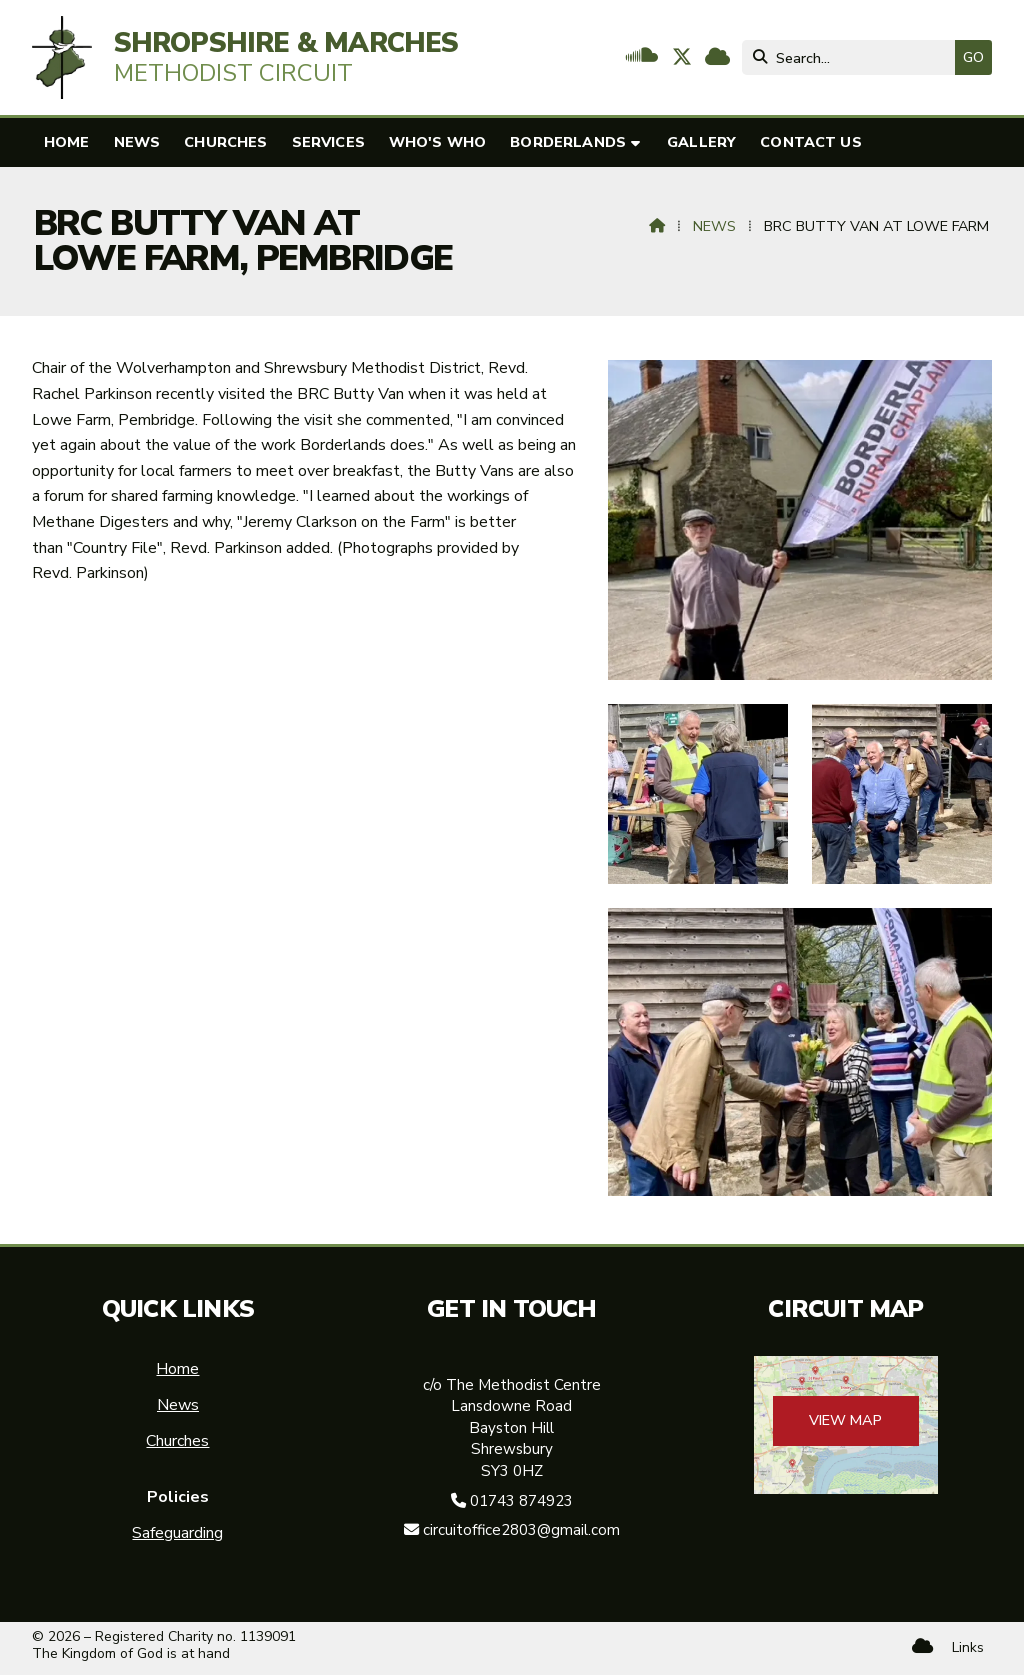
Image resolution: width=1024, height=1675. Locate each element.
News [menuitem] (137, 142)
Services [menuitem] (328, 142)
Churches (177, 1441)
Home (177, 1369)
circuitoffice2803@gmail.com (521, 1530)
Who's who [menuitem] (437, 142)
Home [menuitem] (67, 142)
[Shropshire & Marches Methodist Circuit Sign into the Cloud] (717, 59)
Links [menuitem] (968, 1647)
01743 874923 (521, 1501)
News (714, 226)
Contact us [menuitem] (811, 142)
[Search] (853, 57)
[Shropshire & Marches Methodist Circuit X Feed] (682, 59)
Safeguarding (177, 1533)
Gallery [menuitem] (701, 142)
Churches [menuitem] (225, 142)
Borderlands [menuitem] (568, 142)
